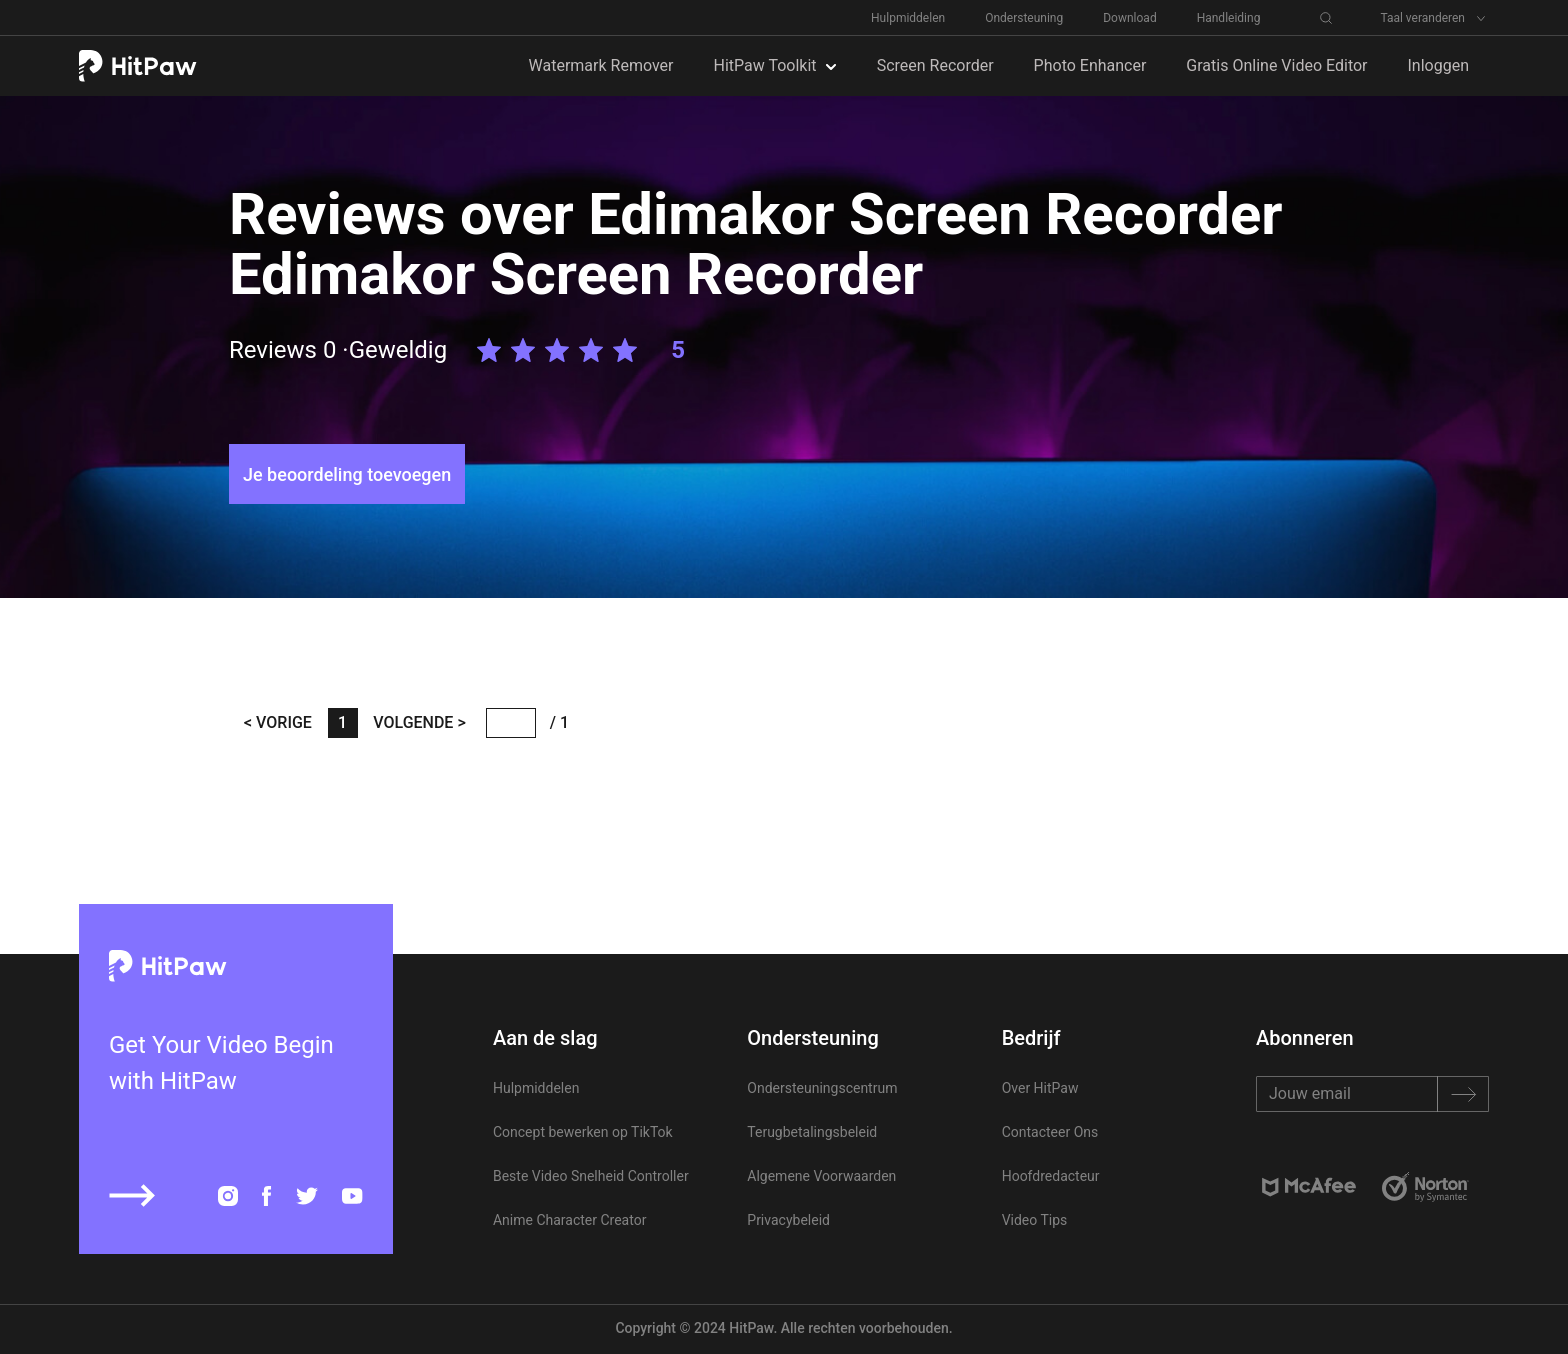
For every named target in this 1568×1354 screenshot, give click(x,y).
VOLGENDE (415, 722)
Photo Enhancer (1090, 65)
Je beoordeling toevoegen (347, 474)
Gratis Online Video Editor (1276, 65)
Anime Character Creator (569, 1220)
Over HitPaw (1040, 1088)
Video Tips (1035, 1220)
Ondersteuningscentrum (822, 1088)
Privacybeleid (788, 1220)
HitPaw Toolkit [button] (767, 65)
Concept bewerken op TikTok (583, 1132)
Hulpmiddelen (908, 18)
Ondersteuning (1024, 18)
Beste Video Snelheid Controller (591, 1176)
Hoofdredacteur (1051, 1176)
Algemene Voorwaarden (821, 1176)
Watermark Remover (601, 65)
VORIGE (282, 722)
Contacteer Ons (1050, 1132)
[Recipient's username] (1372, 1094)
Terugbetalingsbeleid (812, 1132)
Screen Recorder (935, 65)
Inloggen (1439, 65)
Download (1129, 18)
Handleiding (1229, 18)
